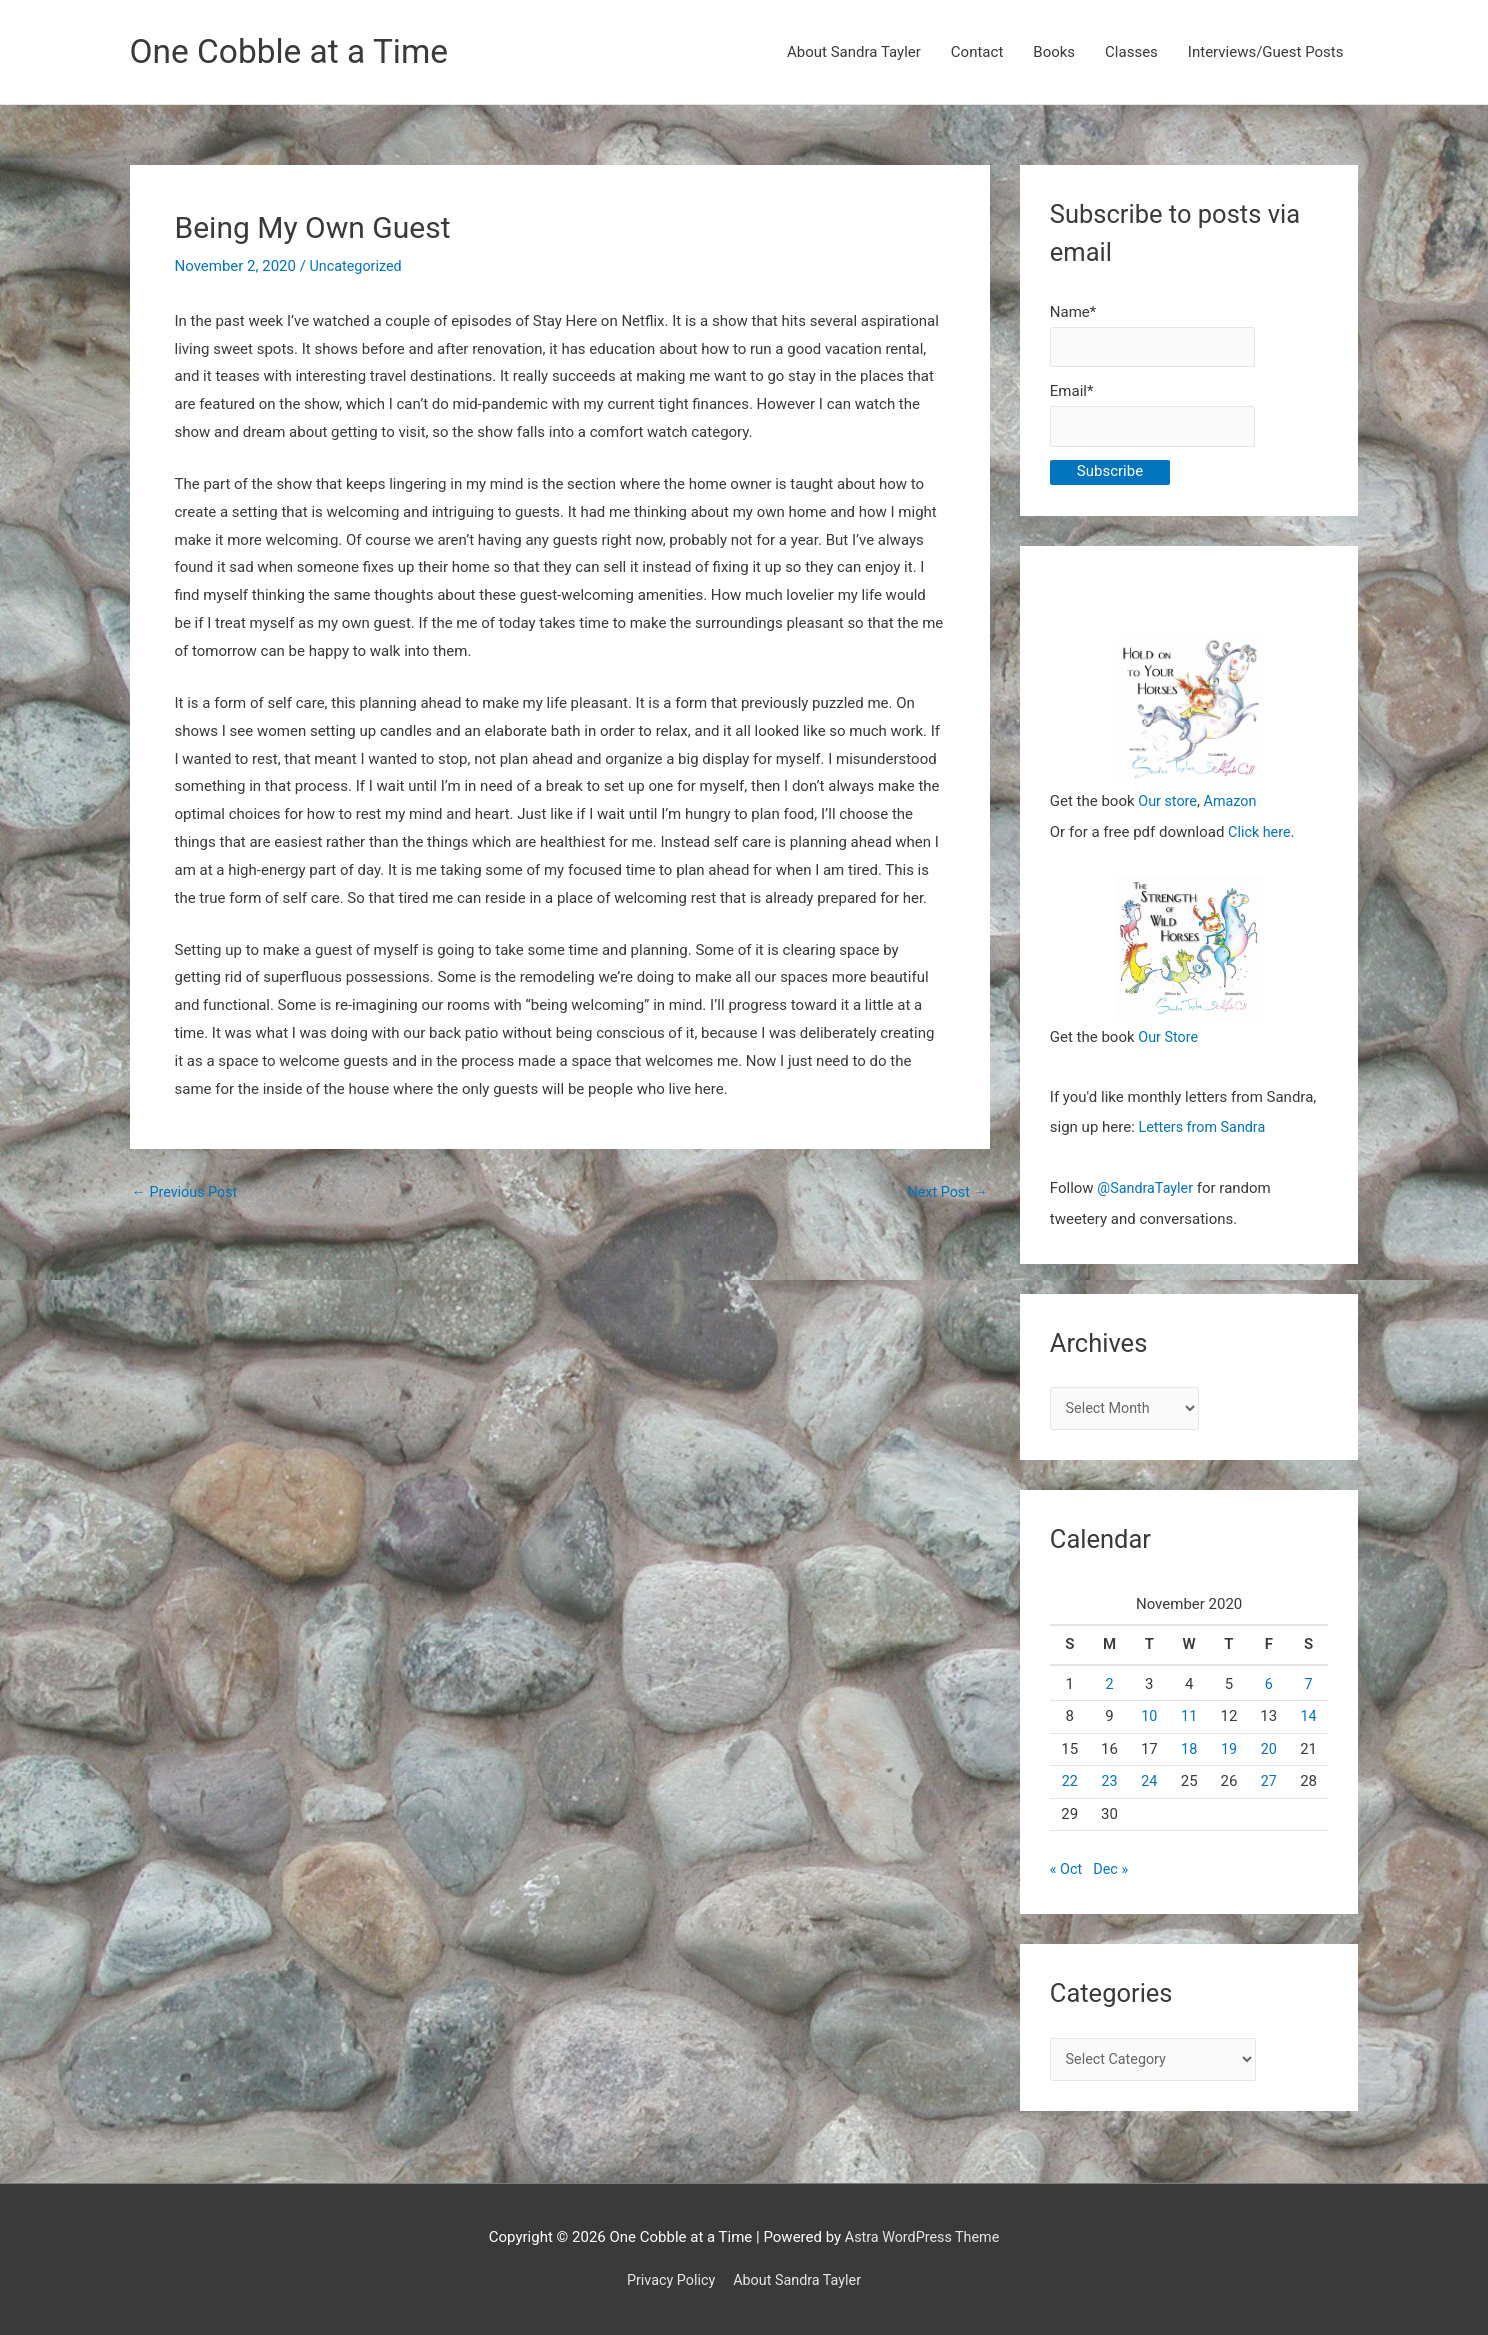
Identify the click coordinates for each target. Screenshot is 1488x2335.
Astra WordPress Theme (922, 2237)
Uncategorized (358, 267)
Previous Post (187, 1193)
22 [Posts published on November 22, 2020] (1069, 1785)
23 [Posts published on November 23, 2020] (1109, 1785)
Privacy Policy (668, 2280)
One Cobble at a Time (296, 52)
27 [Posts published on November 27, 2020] (1268, 1785)
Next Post (946, 1193)
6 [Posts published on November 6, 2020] (1269, 1688)
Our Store (1169, 1041)
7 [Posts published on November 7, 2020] (1308, 1688)
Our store (1168, 806)
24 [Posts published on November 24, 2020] (1149, 1785)
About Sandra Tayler (854, 53)
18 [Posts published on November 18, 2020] (1189, 1753)
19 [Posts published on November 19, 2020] (1229, 1753)
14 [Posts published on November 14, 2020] (1308, 1720)
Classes (1131, 53)
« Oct (1067, 1873)
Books (1054, 53)
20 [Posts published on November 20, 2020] (1268, 1753)
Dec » (1113, 1873)
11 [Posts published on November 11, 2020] (1189, 1720)
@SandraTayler (1147, 1191)
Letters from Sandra (1205, 1131)
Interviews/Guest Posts (1266, 53)
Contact (977, 53)
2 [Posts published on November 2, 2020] (1109, 1688)
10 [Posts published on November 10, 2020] (1149, 1720)
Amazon (1233, 806)
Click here (1260, 836)
